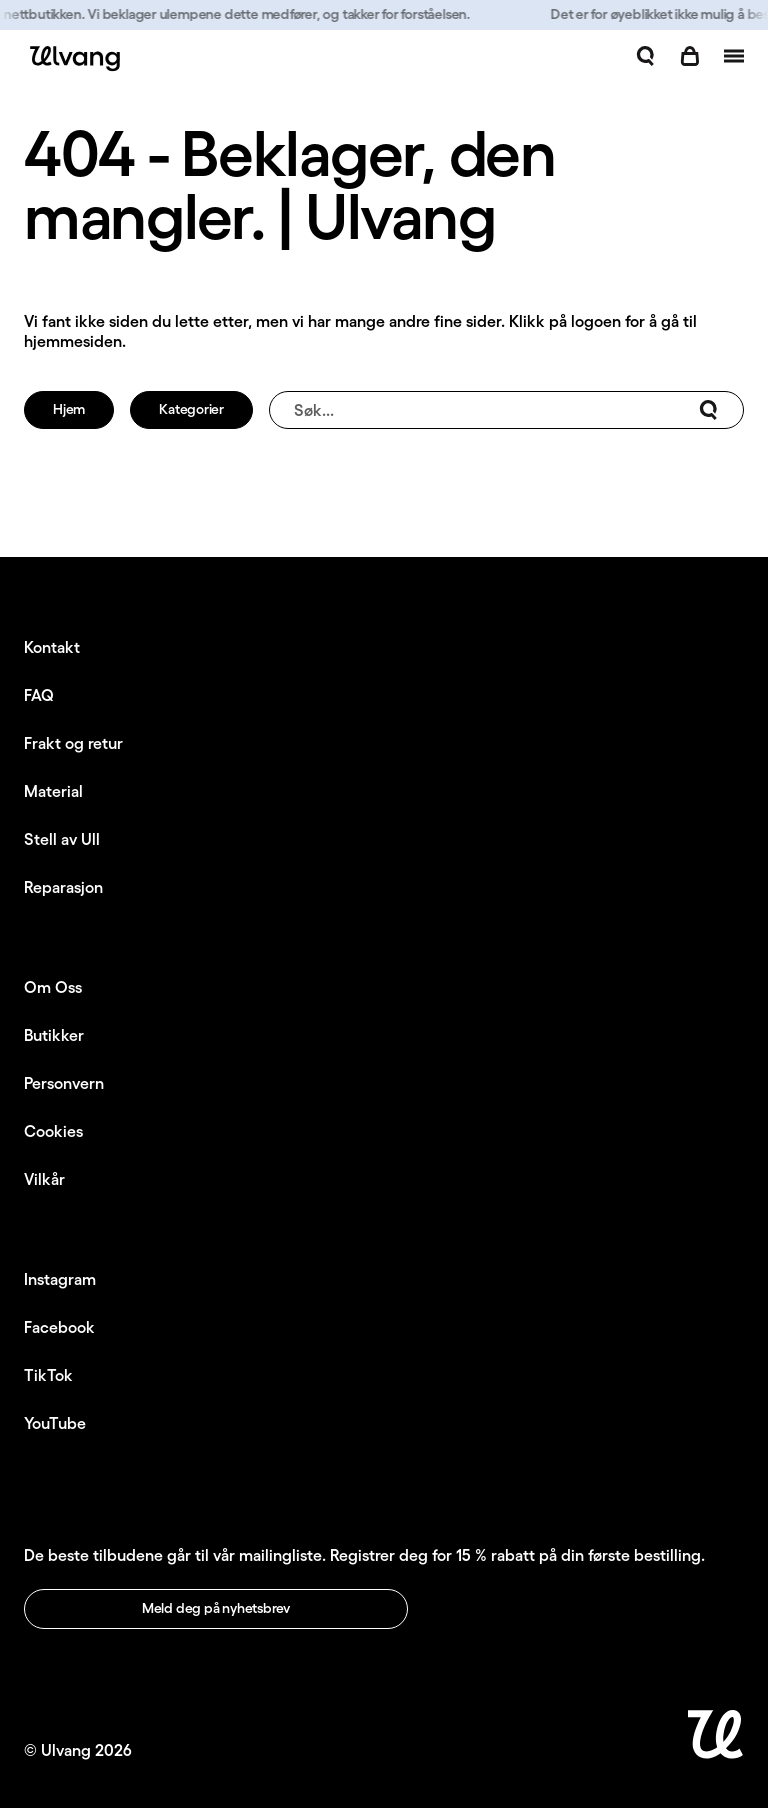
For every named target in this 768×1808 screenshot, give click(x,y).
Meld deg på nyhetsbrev (216, 1608)
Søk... (506, 410)
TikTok (48, 1375)
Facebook (59, 1327)
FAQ (39, 695)
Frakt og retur (73, 743)
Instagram (60, 1279)
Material (53, 791)
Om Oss (53, 987)
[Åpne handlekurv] (690, 56)
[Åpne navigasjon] (734, 56)
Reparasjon (63, 887)
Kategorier (191, 409)
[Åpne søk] (646, 56)
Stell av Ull (62, 839)
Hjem (69, 409)
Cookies (53, 1131)
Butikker (54, 1035)
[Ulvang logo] (72, 58)
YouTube (55, 1423)
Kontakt (52, 647)
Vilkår (44, 1179)
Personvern (64, 1083)
